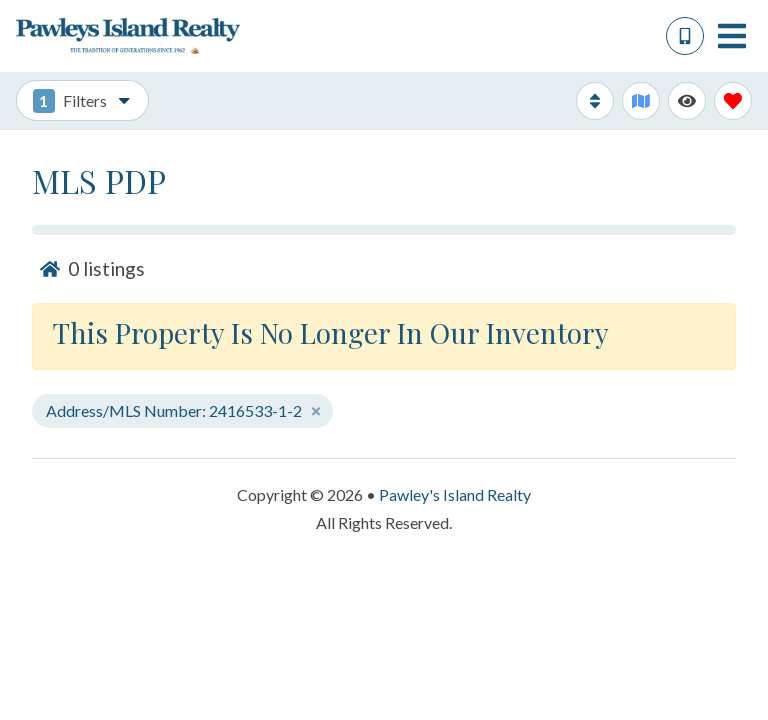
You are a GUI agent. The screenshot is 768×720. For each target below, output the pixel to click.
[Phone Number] (685, 36)
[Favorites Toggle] (733, 101)
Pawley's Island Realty (455, 494)
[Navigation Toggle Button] (732, 36)
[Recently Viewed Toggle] (687, 101)
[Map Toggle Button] (641, 101)
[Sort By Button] (595, 101)
